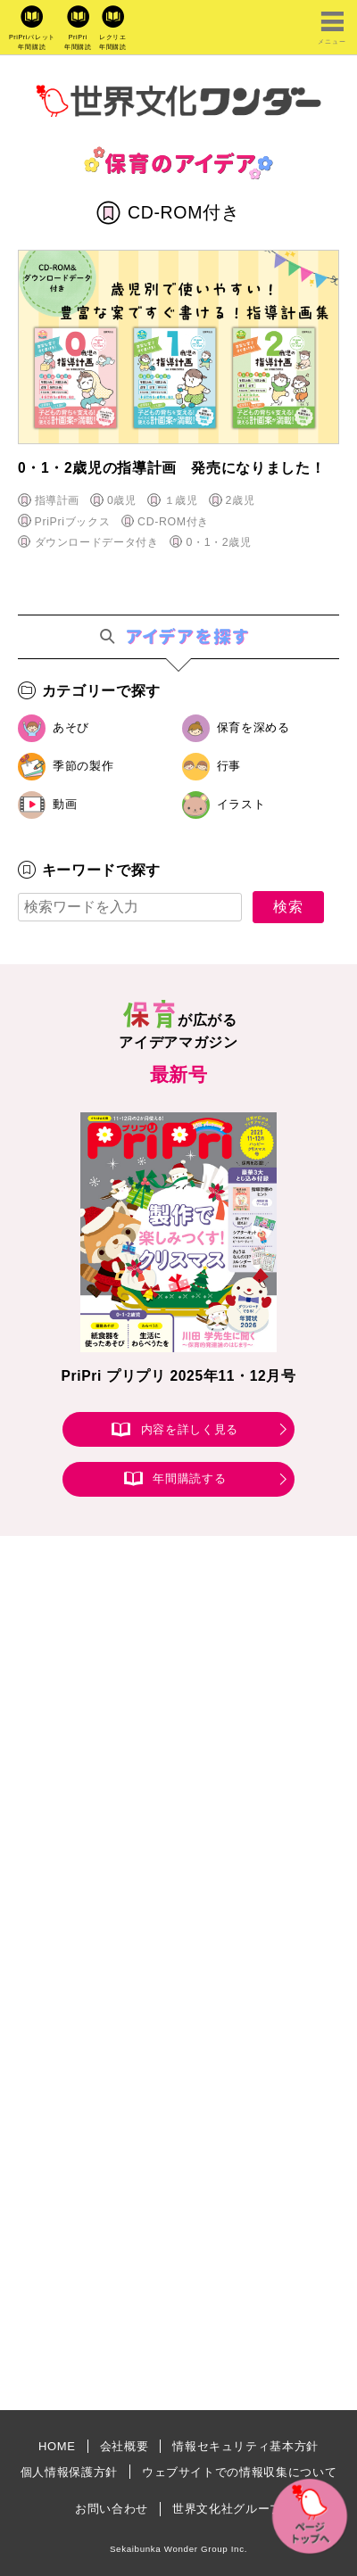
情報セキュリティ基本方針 (245, 2446)
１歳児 (181, 500)
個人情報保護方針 (69, 2472)
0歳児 (122, 500)
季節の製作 (83, 765)
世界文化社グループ (227, 2508)
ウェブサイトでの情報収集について (239, 2472)
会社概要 (124, 2446)
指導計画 (57, 500)
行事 (229, 765)
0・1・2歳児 (219, 542)
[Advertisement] (178, 1781)
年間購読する (189, 1479)
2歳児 (239, 500)
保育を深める (253, 727)
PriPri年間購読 (78, 42)
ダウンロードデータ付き (97, 542)
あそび (71, 727)
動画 (65, 804)
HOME (57, 2446)
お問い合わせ (111, 2508)
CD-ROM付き (173, 522)
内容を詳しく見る (189, 1429)
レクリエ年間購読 (113, 42)
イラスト (241, 804)
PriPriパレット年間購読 (32, 42)
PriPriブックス (73, 522)
